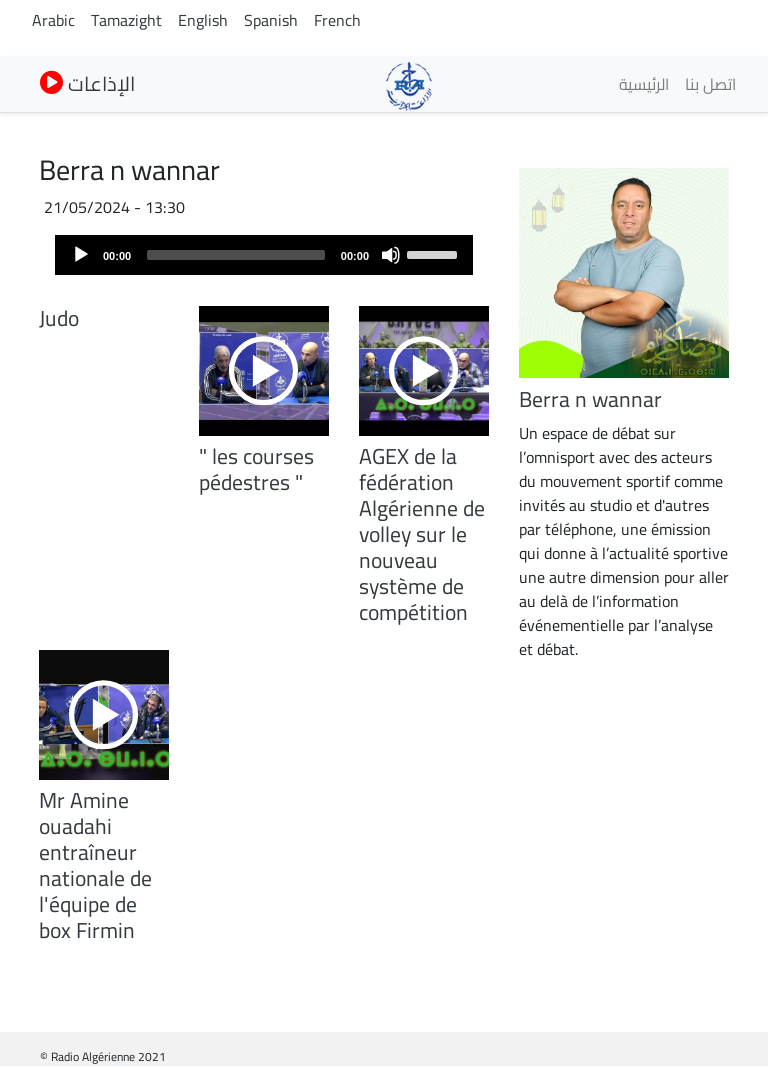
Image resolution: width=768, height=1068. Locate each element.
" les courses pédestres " (256, 469)
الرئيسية (644, 84)
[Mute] (391, 255)
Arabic (53, 20)
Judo (59, 318)
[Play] (81, 255)
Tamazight (126, 20)
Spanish (271, 20)
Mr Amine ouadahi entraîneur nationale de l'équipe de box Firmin (95, 865)
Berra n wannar (590, 399)
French (337, 20)
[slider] (236, 255)
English (203, 20)
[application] (264, 255)
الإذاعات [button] (87, 83)
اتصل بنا (710, 84)
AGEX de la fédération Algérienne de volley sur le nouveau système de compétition (422, 534)
